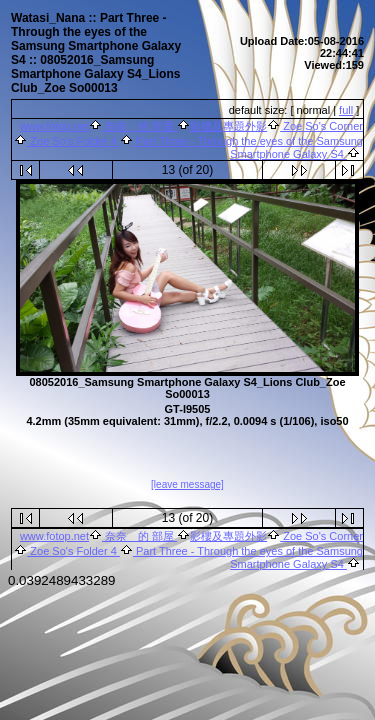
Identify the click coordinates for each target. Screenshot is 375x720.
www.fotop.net (54, 126)
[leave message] (187, 485)
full (346, 110)
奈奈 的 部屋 (139, 126)
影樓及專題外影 (228, 126)
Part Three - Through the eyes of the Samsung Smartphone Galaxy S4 (248, 147)
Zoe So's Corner (321, 126)
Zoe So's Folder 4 (73, 141)
